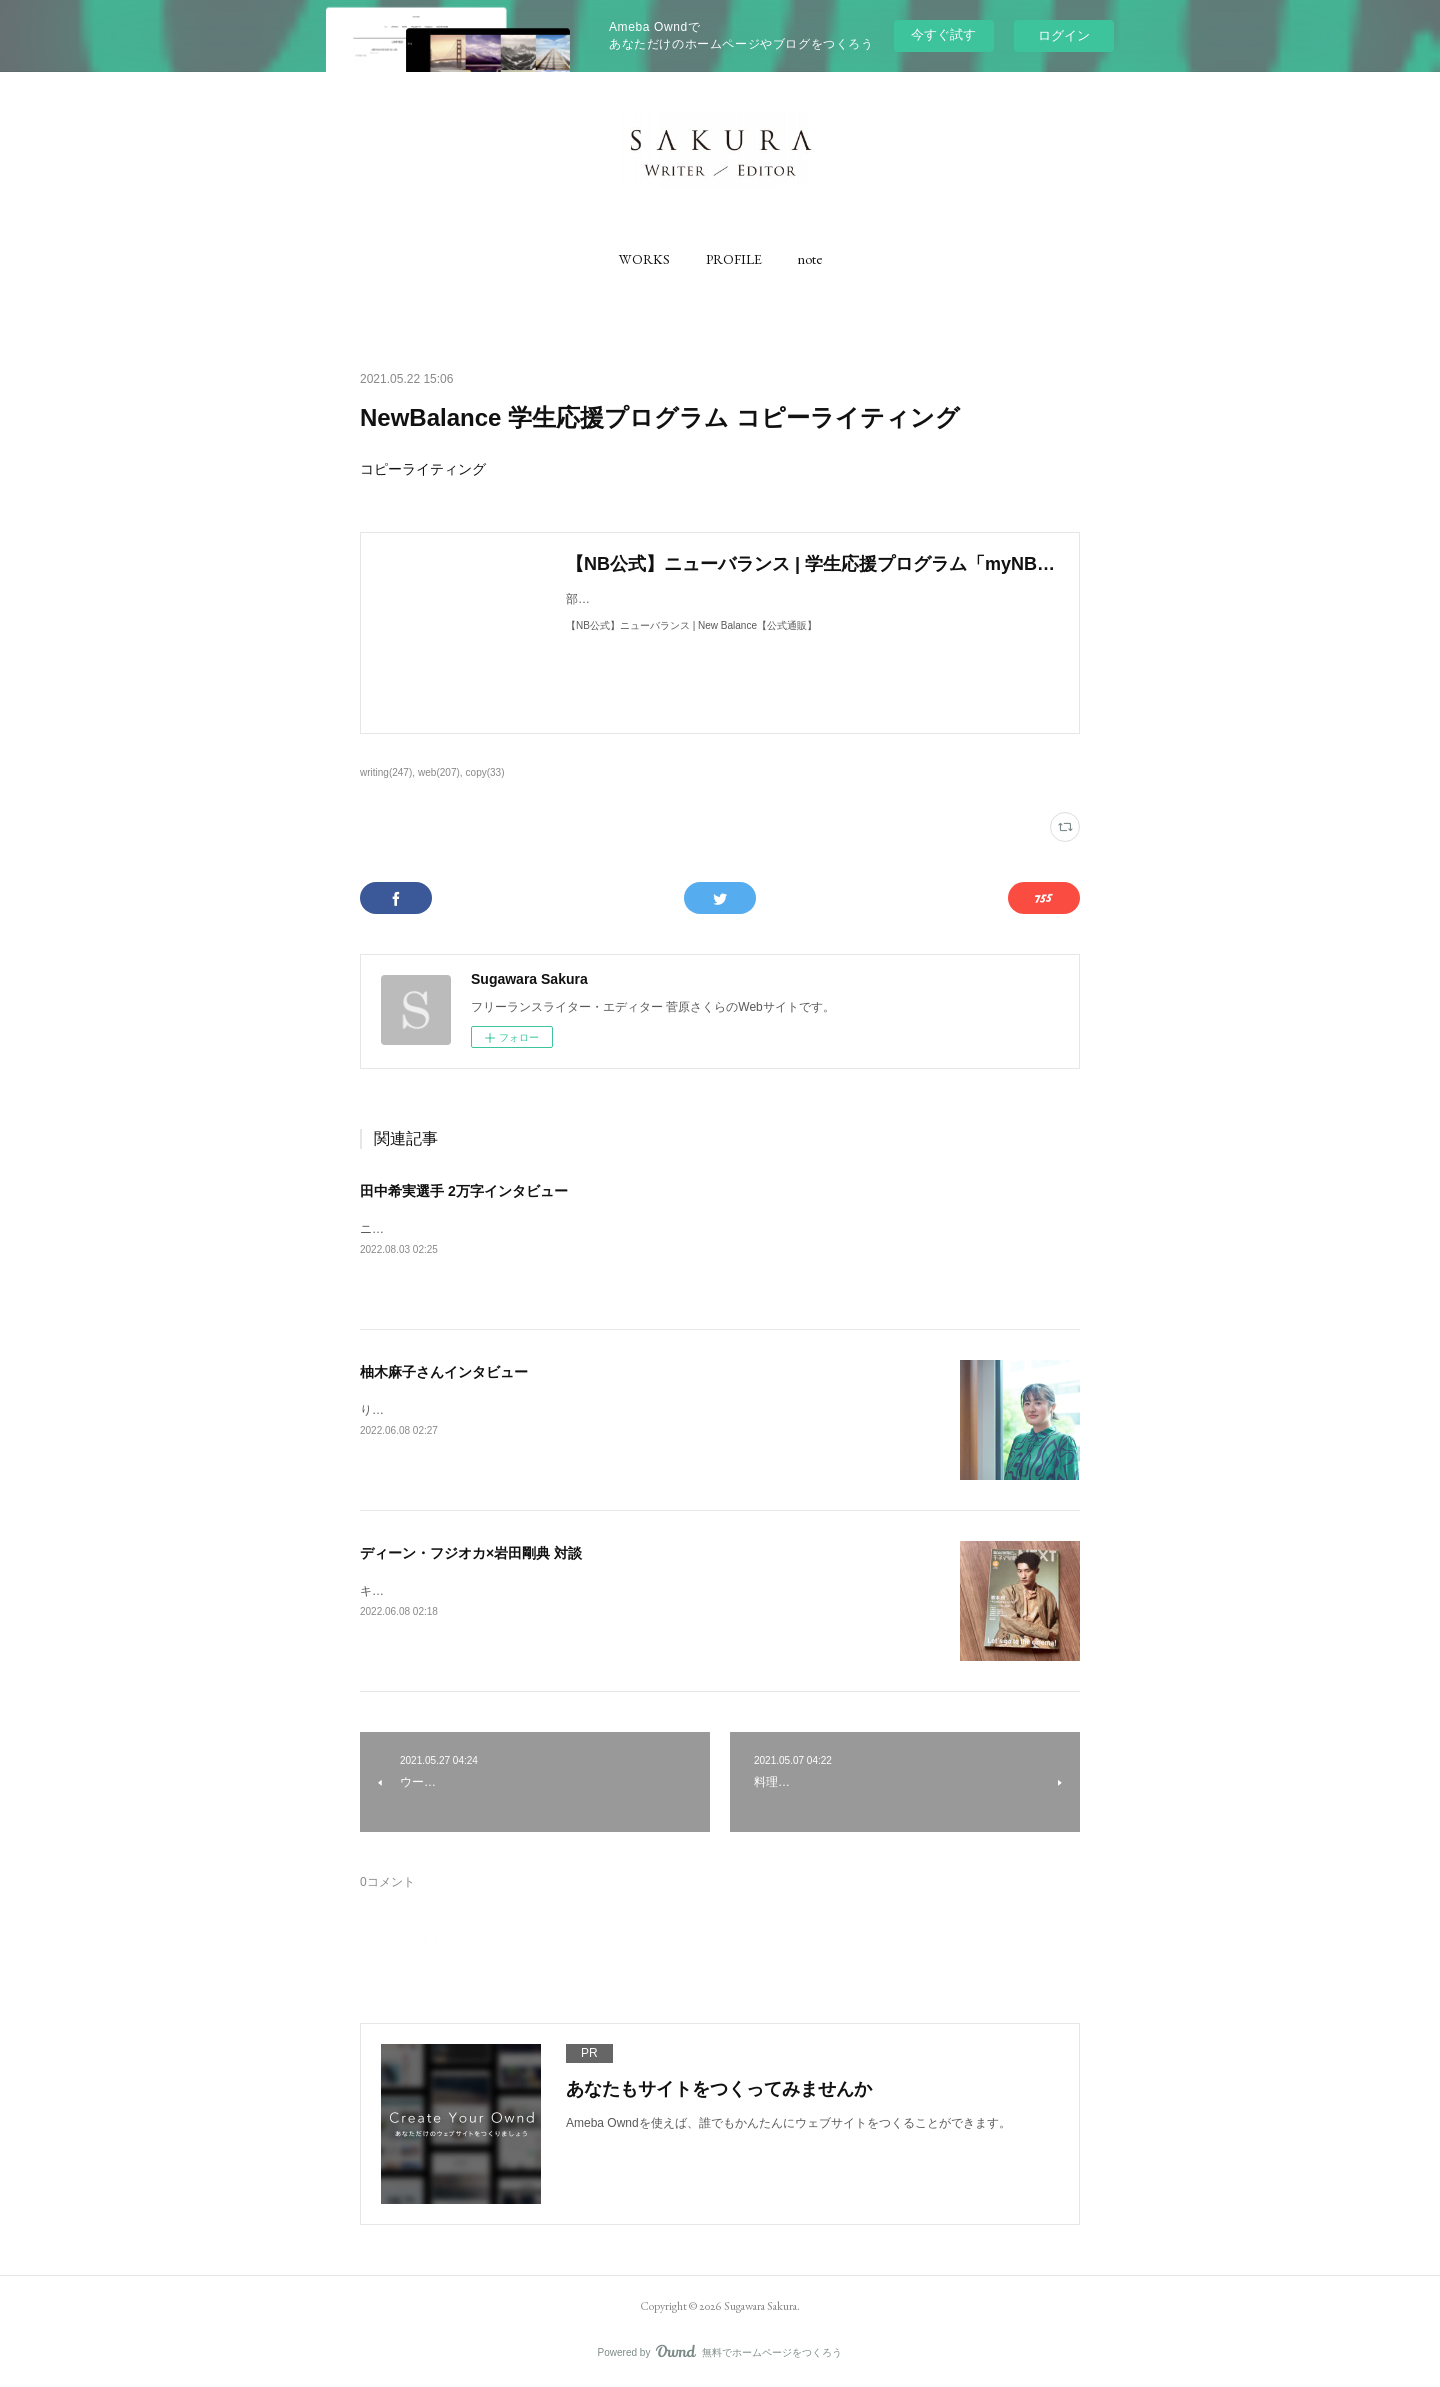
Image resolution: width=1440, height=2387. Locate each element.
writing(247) (386, 772)
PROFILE (734, 259)
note (810, 259)
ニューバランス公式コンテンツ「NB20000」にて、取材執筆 (523, 1229)
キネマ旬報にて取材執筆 (426, 1591)
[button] (644, 259)
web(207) (439, 772)
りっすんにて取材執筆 (420, 1410)
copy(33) (485, 772)
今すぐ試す (943, 34)
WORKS (644, 259)
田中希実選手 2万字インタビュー (464, 1191)
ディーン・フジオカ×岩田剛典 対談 (471, 1553)
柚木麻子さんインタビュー (444, 1372)
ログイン (1064, 35)
